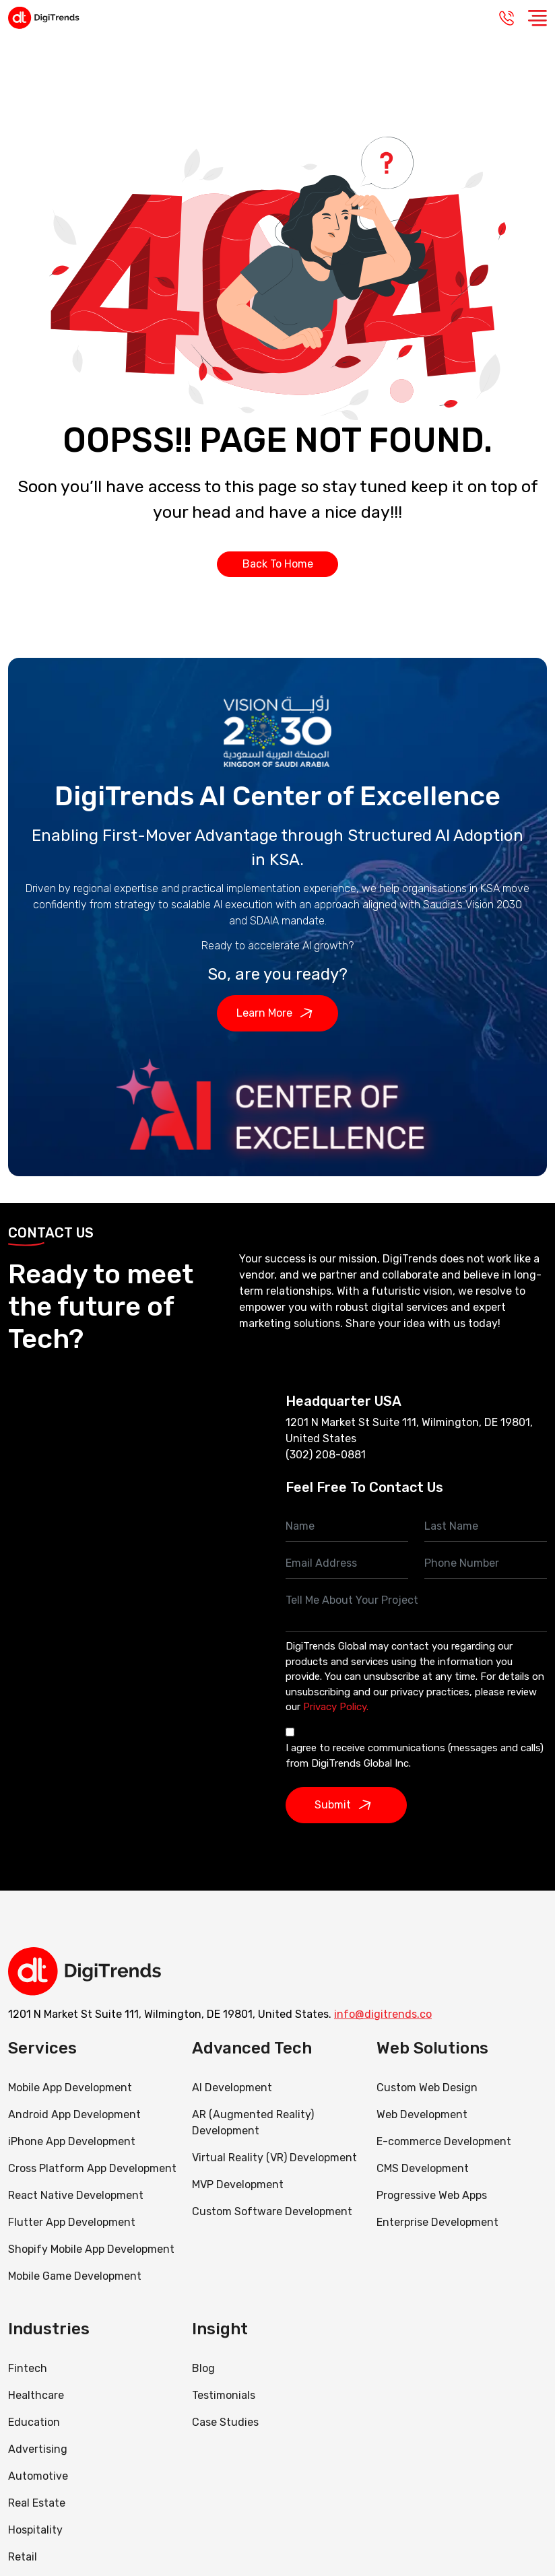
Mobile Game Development (74, 2276)
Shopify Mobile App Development (92, 2249)
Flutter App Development (71, 2222)
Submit (346, 1805)
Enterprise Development (437, 2222)
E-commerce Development (444, 2141)
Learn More (277, 1013)
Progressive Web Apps (432, 2195)
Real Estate (36, 2503)
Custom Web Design (427, 2087)
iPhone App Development (71, 2141)
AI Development (232, 2087)
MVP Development (238, 2184)
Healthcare (36, 2395)
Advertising (37, 2449)
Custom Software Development (272, 2211)
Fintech (27, 2368)
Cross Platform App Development (92, 2168)
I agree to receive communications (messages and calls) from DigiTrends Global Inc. (415, 1755)
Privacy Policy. (335, 1707)
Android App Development (74, 2114)
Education (34, 2422)
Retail (22, 2556)
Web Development (422, 2114)
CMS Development (423, 2168)
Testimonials (223, 2395)
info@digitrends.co (383, 2014)
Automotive (38, 2476)
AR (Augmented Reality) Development (253, 2122)
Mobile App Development (70, 2087)
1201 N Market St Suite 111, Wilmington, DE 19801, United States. (169, 2014)
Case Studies (225, 2422)
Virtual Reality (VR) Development (274, 2157)
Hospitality (35, 2529)
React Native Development (75, 2195)
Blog (203, 2368)
